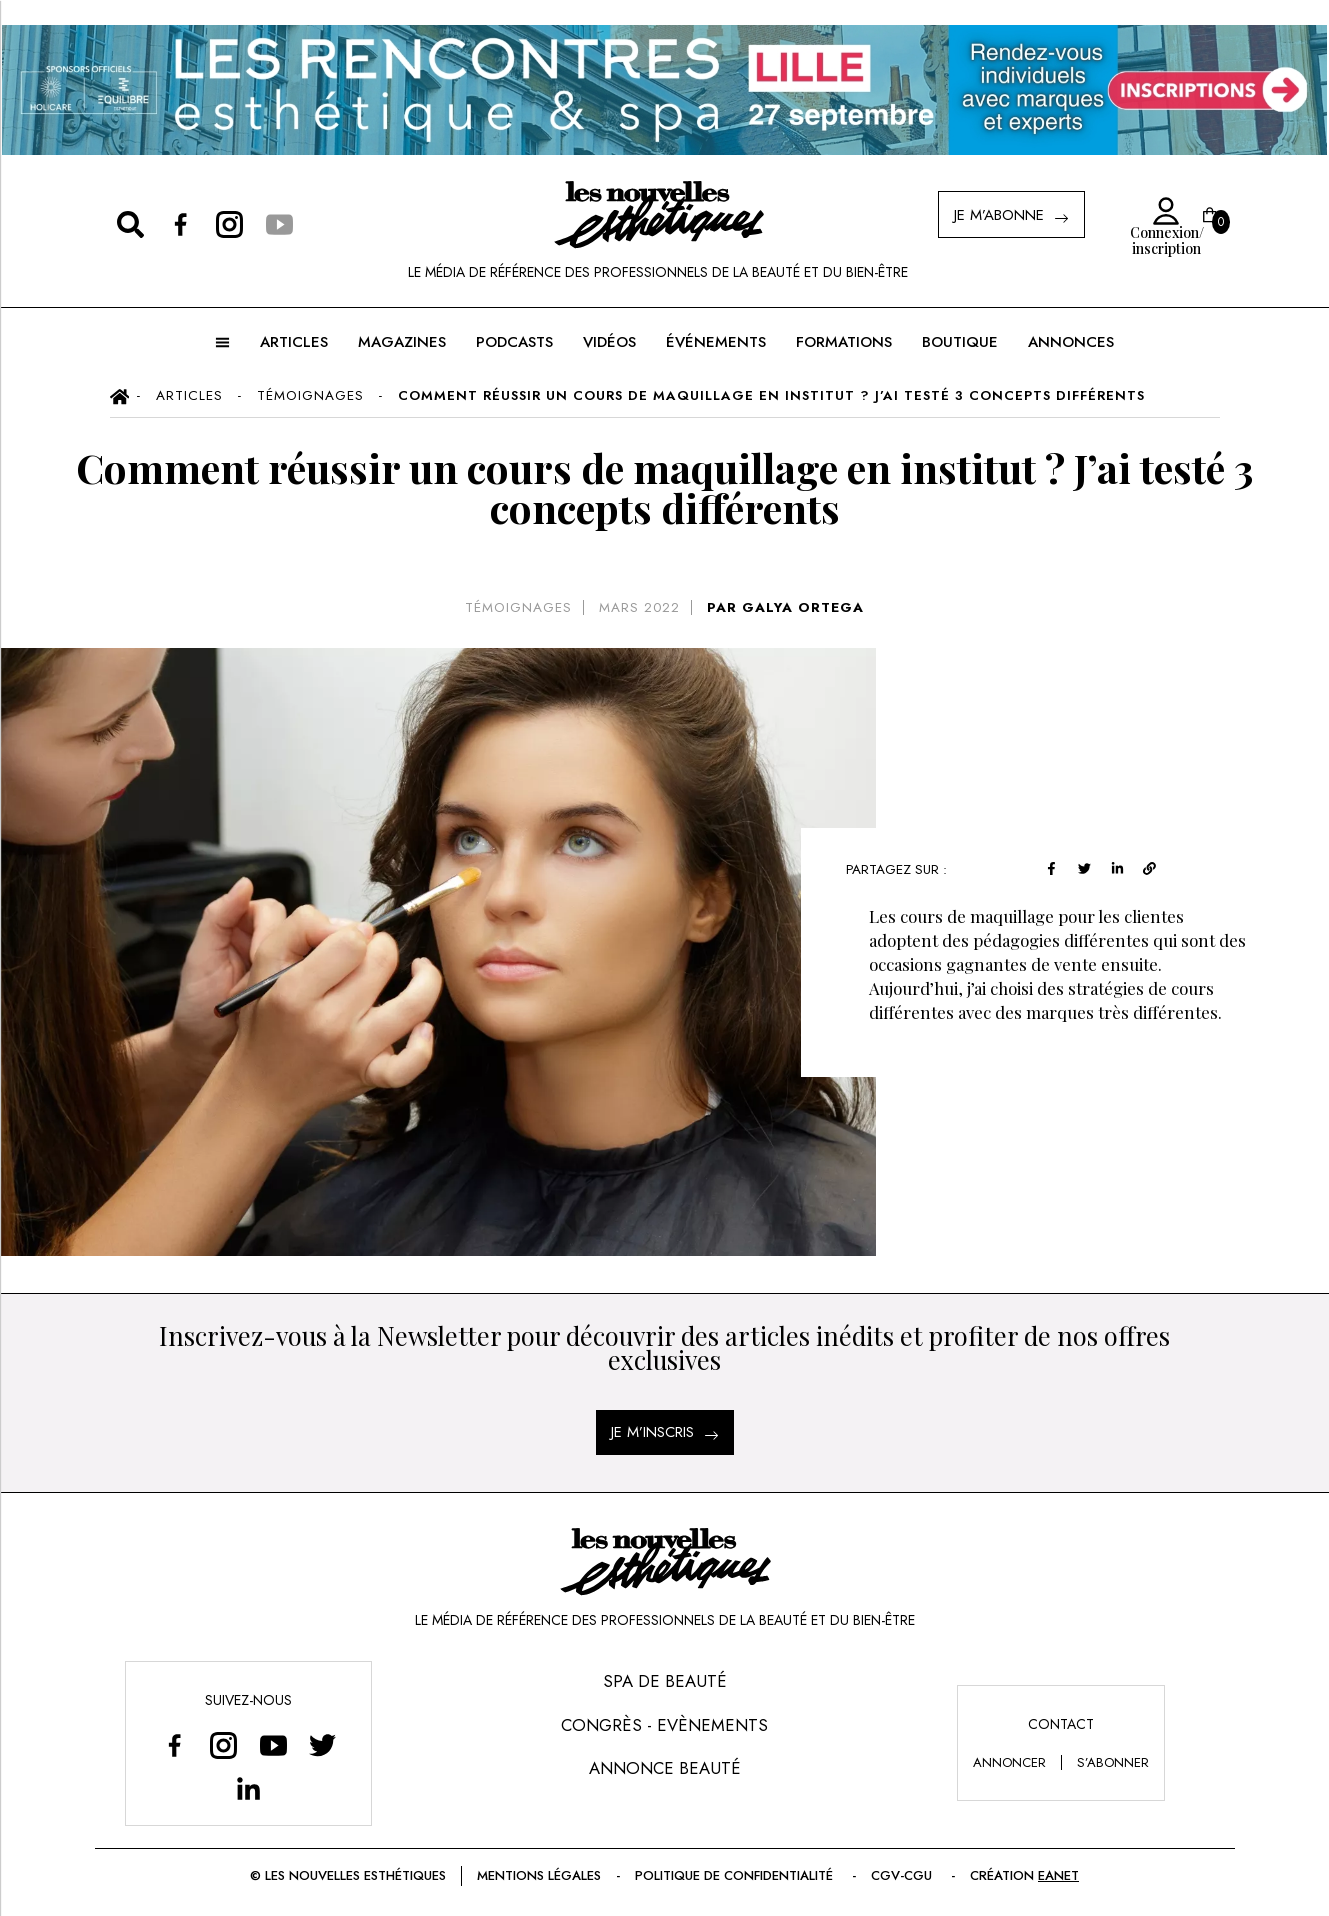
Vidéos (609, 342)
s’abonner (1113, 1762)
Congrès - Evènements (664, 1725)
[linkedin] (1122, 866)
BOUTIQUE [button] (960, 342)
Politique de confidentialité (736, 1875)
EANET (1058, 1875)
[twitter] (1089, 866)
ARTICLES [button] (294, 342)
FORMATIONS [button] (844, 342)
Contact (1061, 1724)
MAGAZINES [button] (402, 342)
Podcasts (514, 342)
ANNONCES (1071, 342)
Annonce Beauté (665, 1768)
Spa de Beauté (665, 1681)
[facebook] (1056, 866)
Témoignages (518, 607)
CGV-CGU (903, 1875)
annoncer (1009, 1762)
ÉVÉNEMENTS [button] (716, 342)
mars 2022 (639, 607)
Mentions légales (539, 1875)
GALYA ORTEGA (803, 607)
